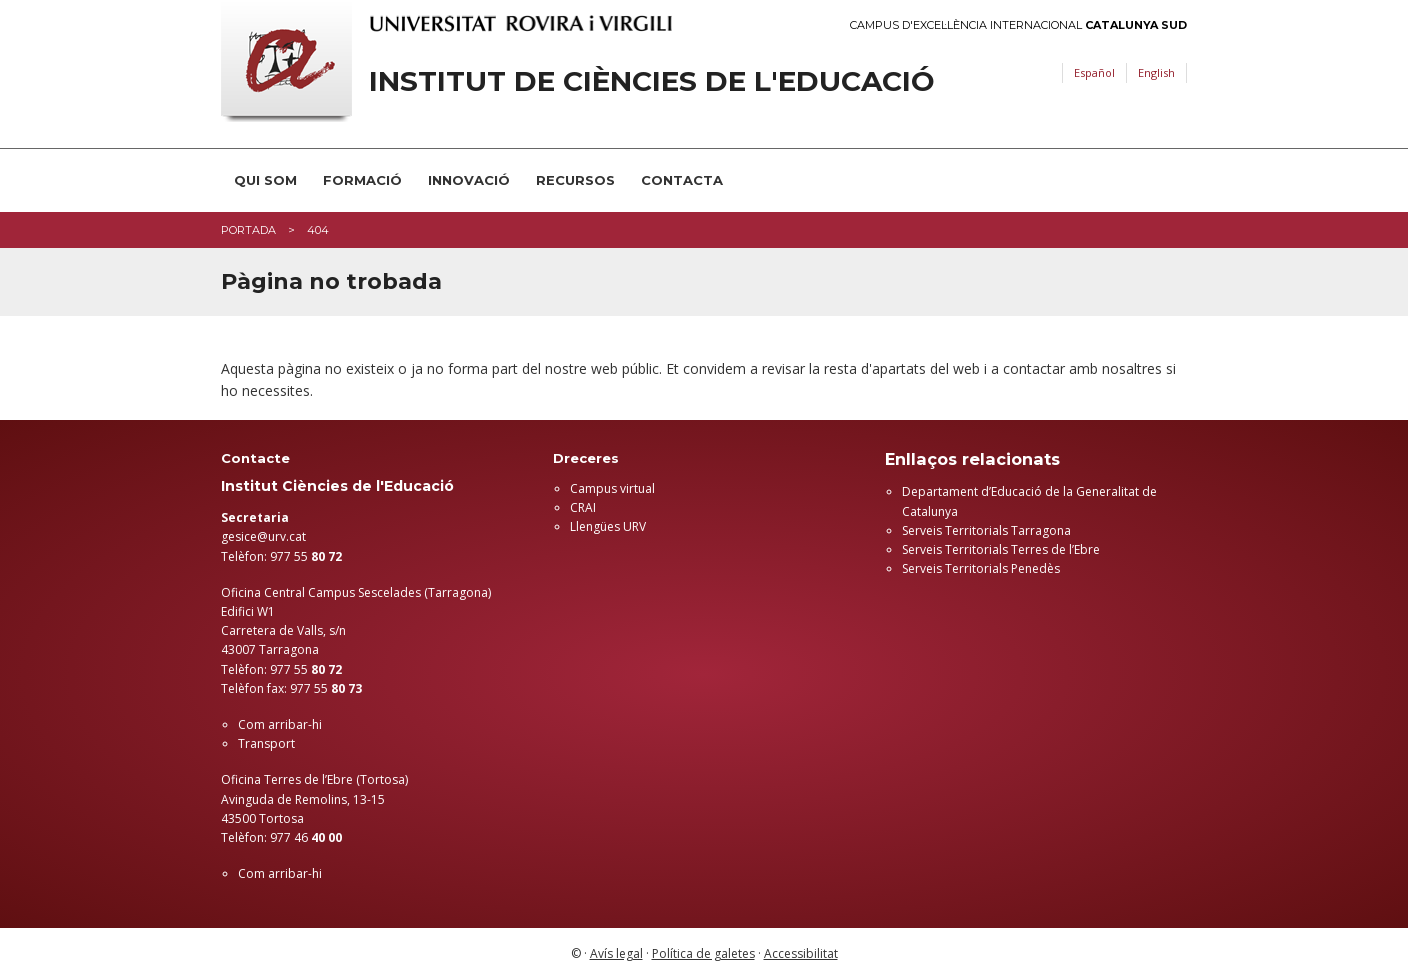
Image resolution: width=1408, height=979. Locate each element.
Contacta (682, 180)
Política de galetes (703, 953)
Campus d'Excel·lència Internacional (1018, 25)
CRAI (583, 507)
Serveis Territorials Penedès (981, 568)
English (1156, 72)
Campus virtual (612, 488)
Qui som (265, 180)
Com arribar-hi (280, 724)
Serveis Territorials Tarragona (986, 530)
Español (1094, 72)
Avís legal (616, 953)
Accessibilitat (801, 953)
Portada (248, 230)
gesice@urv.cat (263, 536)
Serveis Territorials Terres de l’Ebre (1001, 549)
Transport (266, 743)
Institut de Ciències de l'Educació (652, 81)
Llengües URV (608, 526)
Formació (362, 180)
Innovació (469, 180)
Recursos (575, 180)
